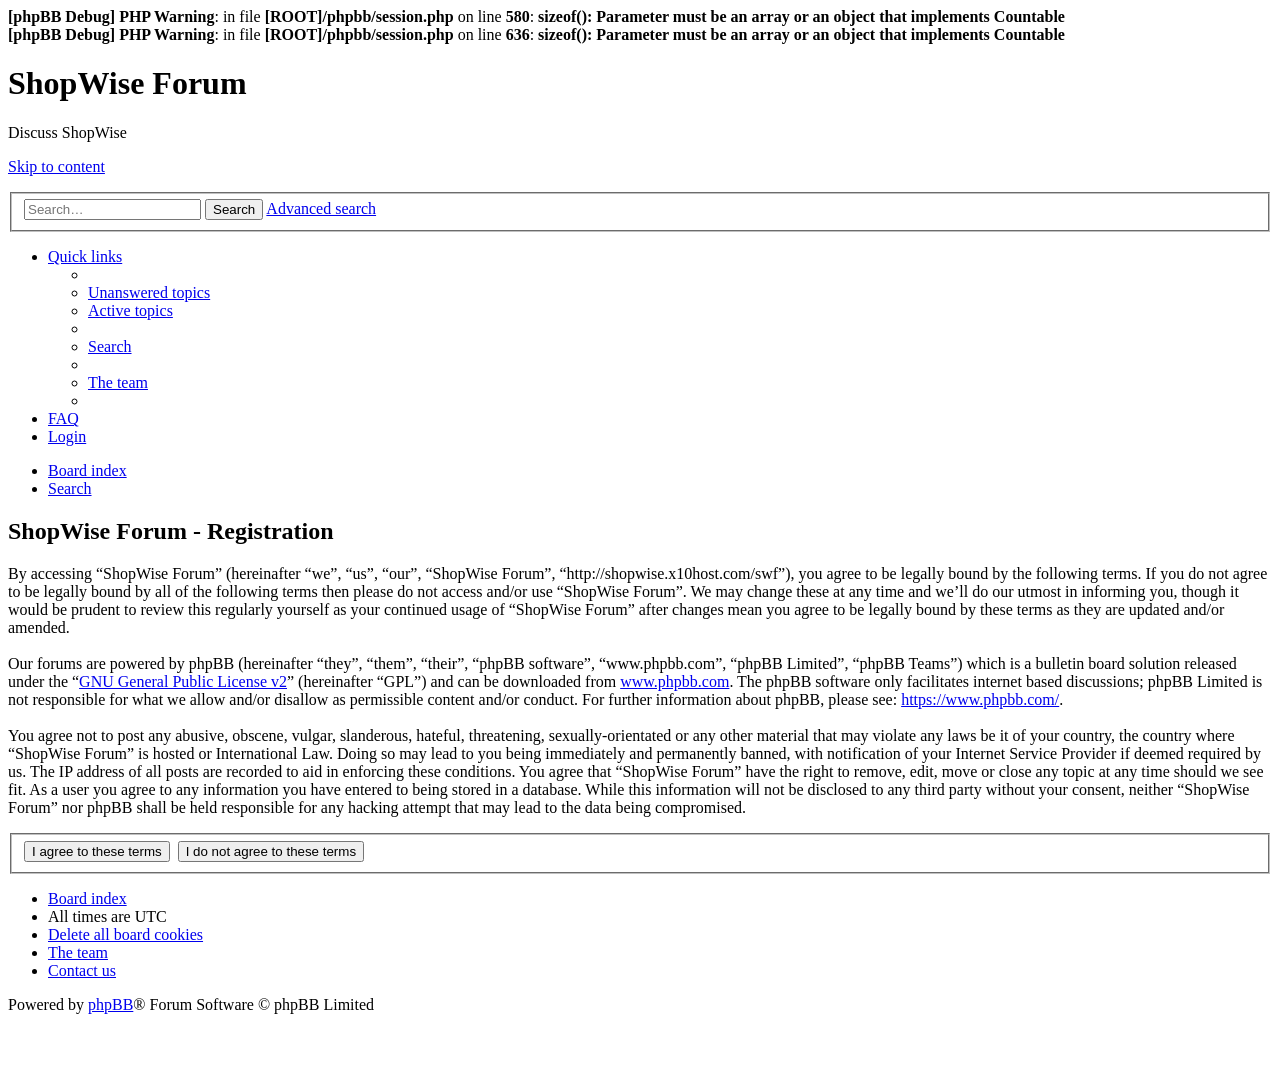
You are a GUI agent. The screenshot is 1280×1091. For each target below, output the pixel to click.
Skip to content (56, 166)
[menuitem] (149, 292)
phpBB (110, 1004)
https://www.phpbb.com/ (980, 699)
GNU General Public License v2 (183, 681)
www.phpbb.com (674, 681)
